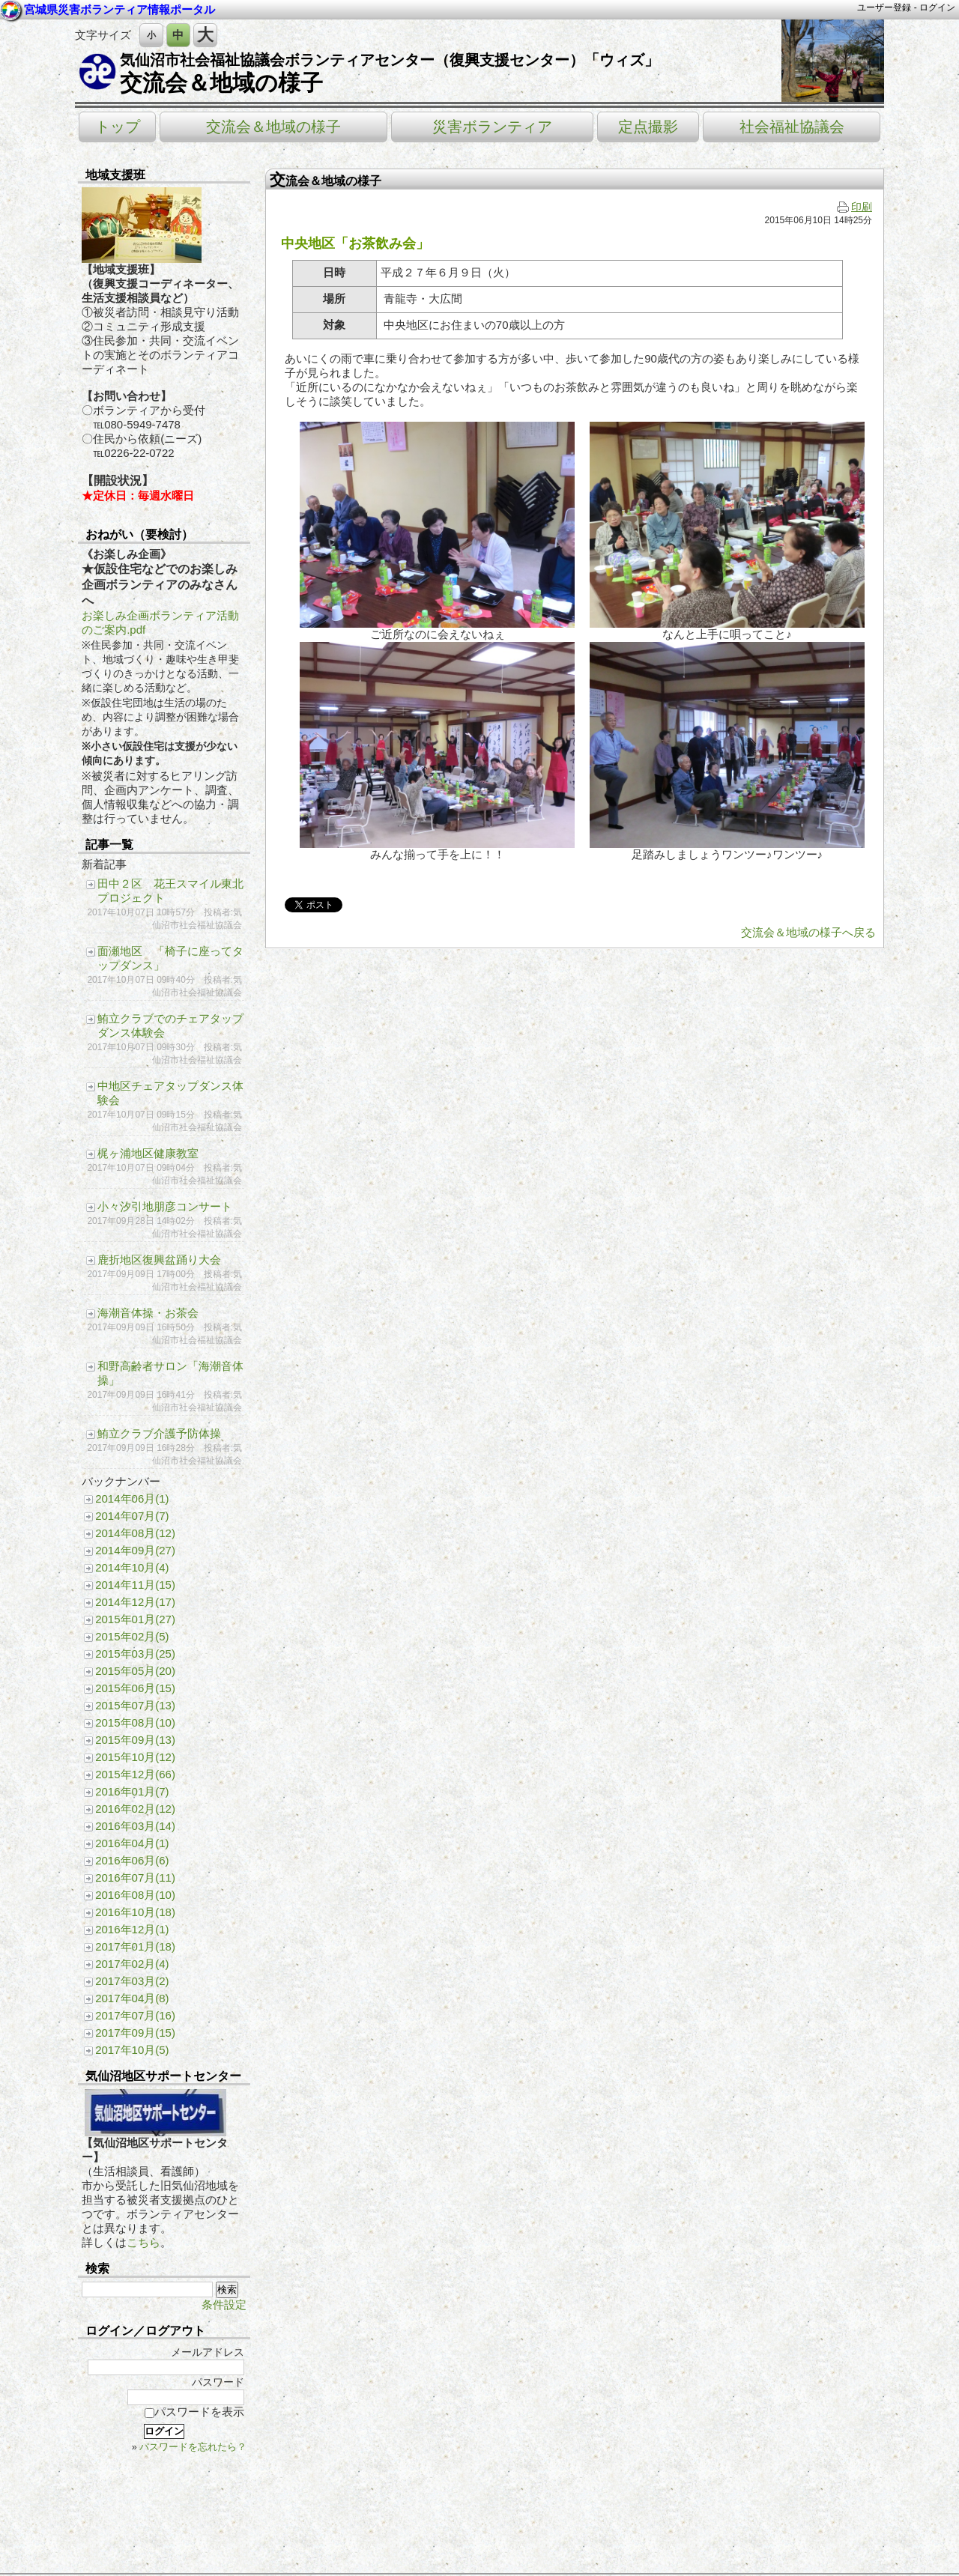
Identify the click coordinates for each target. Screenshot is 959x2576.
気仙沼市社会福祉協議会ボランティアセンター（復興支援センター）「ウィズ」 (389, 60)
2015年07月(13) (135, 1705)
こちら (143, 2242)
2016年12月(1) (132, 1929)
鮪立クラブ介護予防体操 (159, 1433)
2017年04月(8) (132, 1998)
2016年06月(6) (132, 1860)
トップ (117, 127)
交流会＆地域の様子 (221, 82)
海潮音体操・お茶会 (148, 1312)
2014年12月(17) (135, 1601)
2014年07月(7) (132, 1515)
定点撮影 (648, 127)
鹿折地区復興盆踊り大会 (159, 1259)
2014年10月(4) (132, 1567)
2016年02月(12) (135, 1808)
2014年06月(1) (132, 1498)
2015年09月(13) (135, 1739)
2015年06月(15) (135, 1688)
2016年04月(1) (132, 1843)
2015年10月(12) (135, 1757)
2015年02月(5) (132, 1636)
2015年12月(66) (135, 1774)
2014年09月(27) (135, 1550)
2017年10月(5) (132, 2049)
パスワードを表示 (194, 2411)
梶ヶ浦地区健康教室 (148, 1153)
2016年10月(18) (135, 1912)
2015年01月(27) (135, 1619)
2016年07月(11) (135, 1877)
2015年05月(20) (135, 1670)
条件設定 (224, 2304)
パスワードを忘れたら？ (192, 2447)
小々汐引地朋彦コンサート (164, 1206)
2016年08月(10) (135, 1894)
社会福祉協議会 (791, 127)
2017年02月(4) (132, 1963)
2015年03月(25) (135, 1653)
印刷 (854, 207)
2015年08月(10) (135, 1722)
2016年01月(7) (132, 1791)
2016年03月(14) (135, 1825)
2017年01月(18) (135, 1946)
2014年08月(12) (135, 1533)
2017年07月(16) (135, 2015)
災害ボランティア (492, 127)
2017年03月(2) (132, 1981)
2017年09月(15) (135, 2032)
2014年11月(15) (135, 1584)
